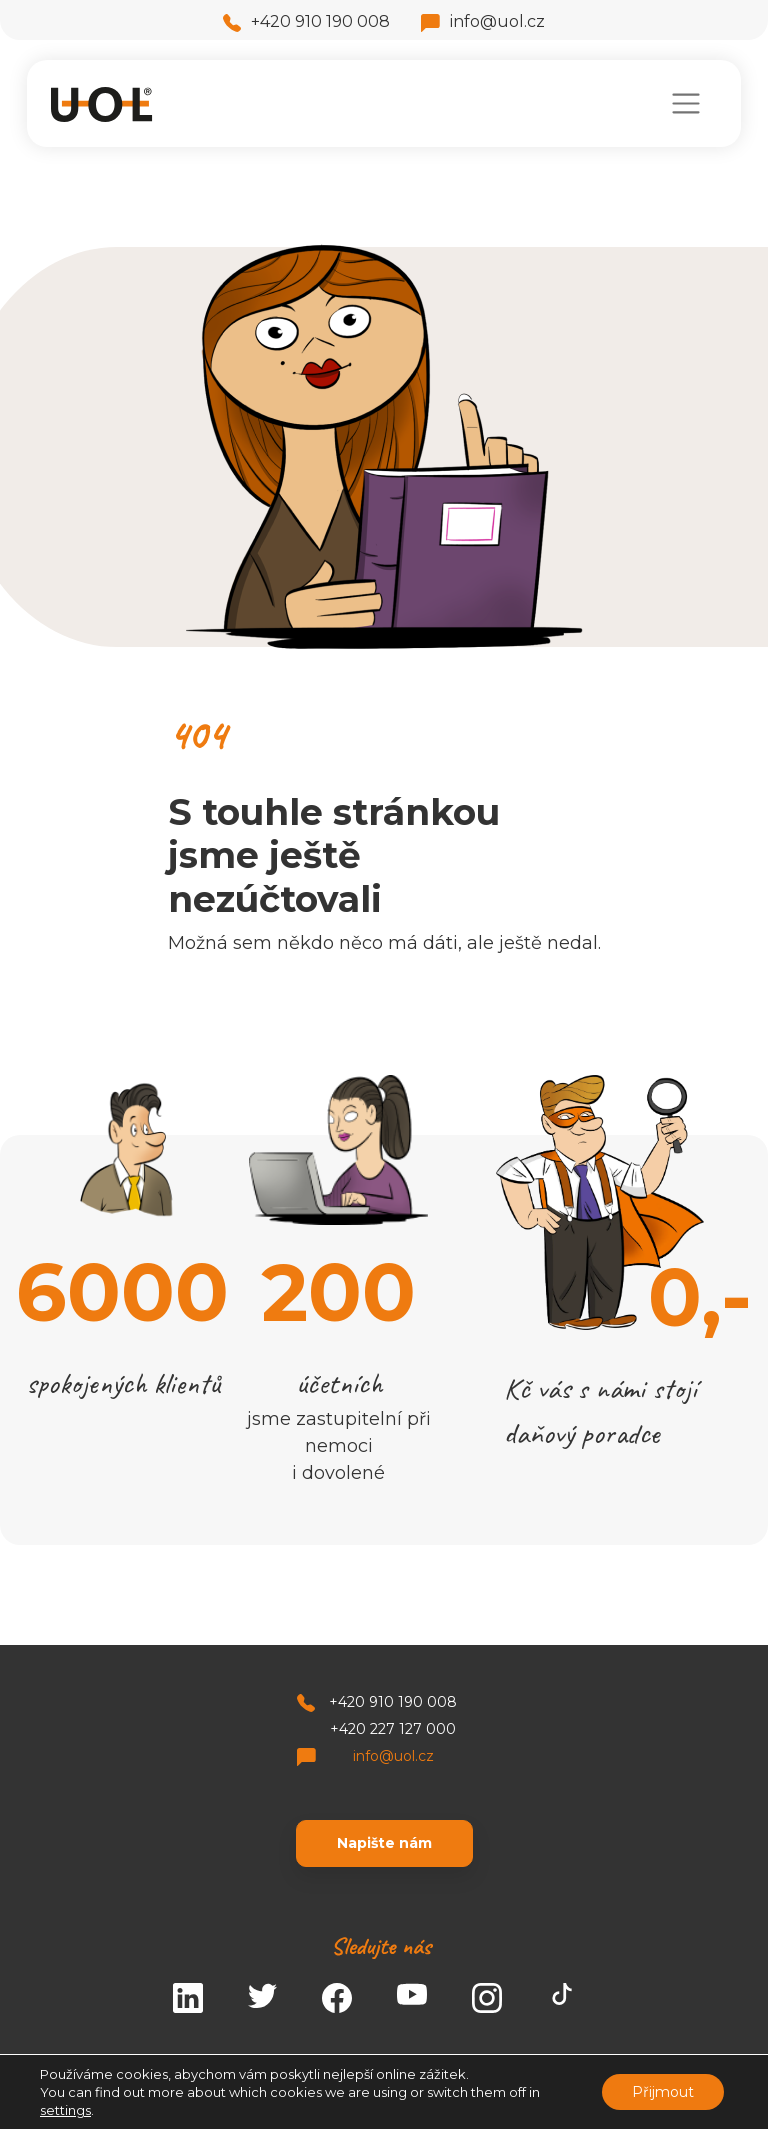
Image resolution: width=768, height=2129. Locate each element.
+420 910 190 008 (306, 21)
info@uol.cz (483, 21)
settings (65, 2110)
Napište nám (384, 1843)
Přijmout (663, 2092)
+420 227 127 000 (393, 1729)
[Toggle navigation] (685, 103)
